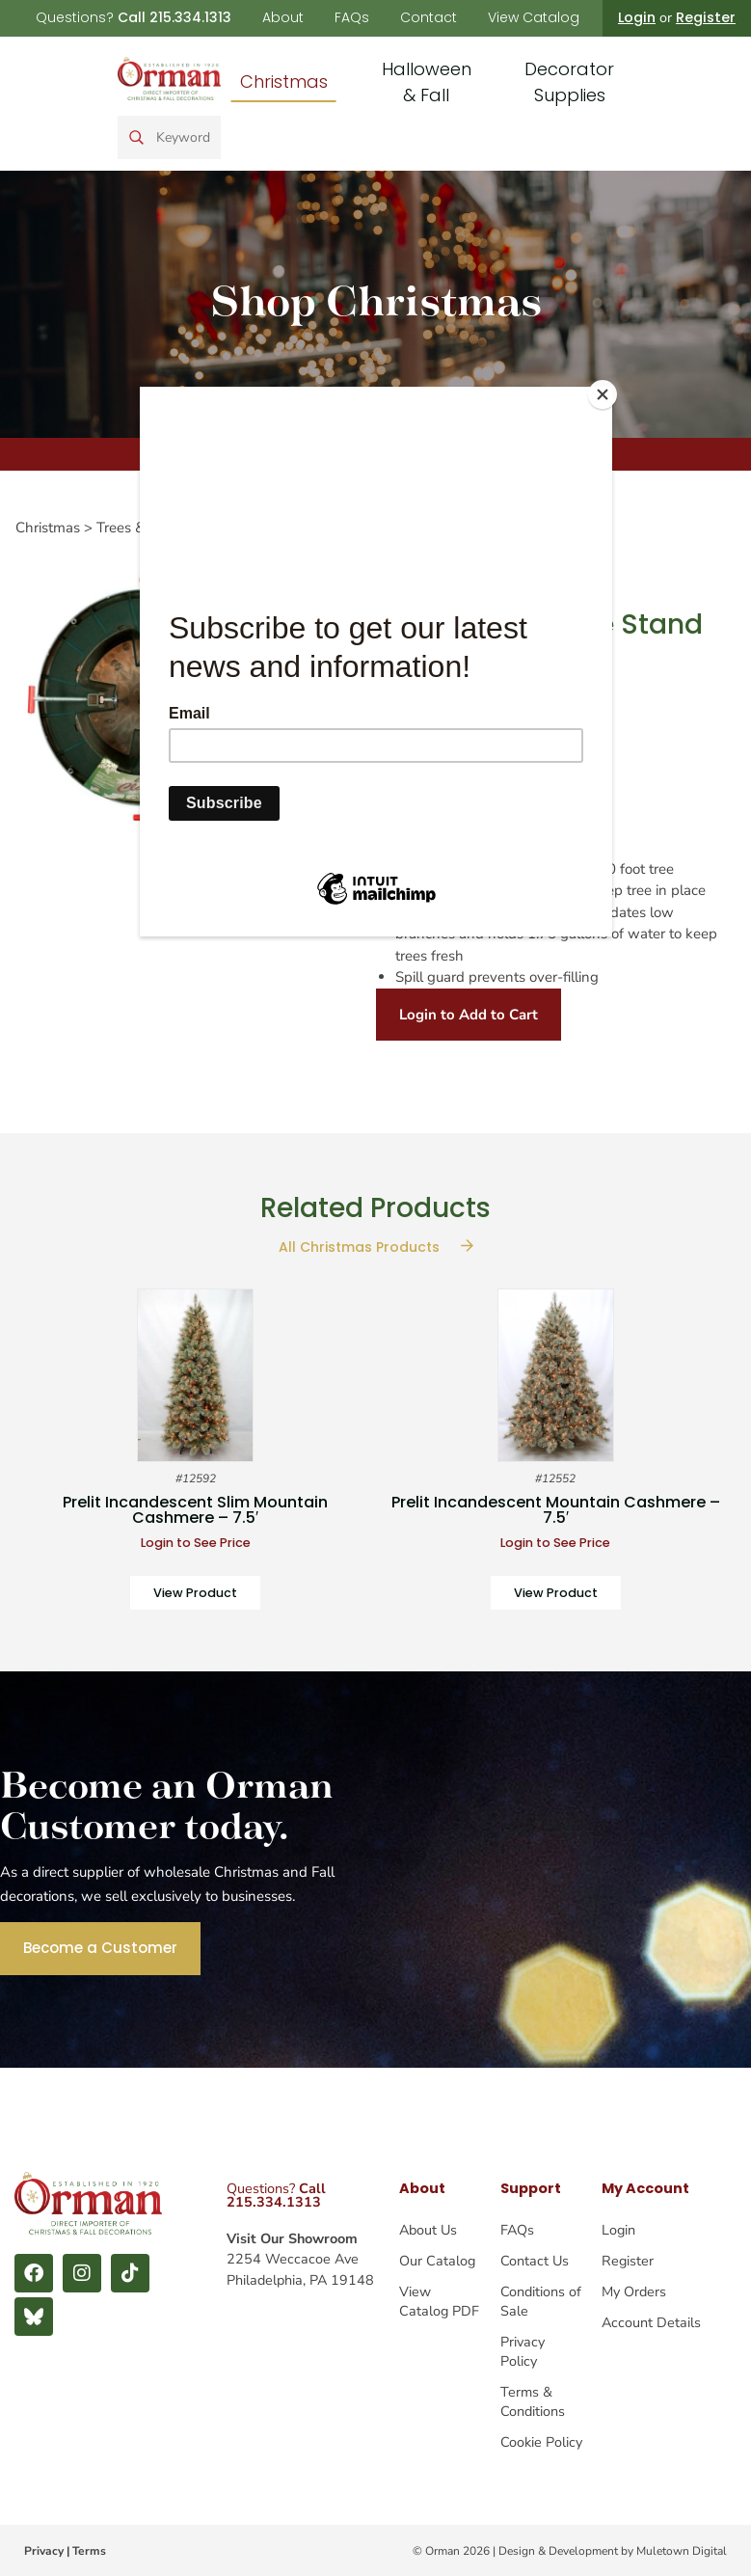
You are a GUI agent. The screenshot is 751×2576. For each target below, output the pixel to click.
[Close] (607, 391)
